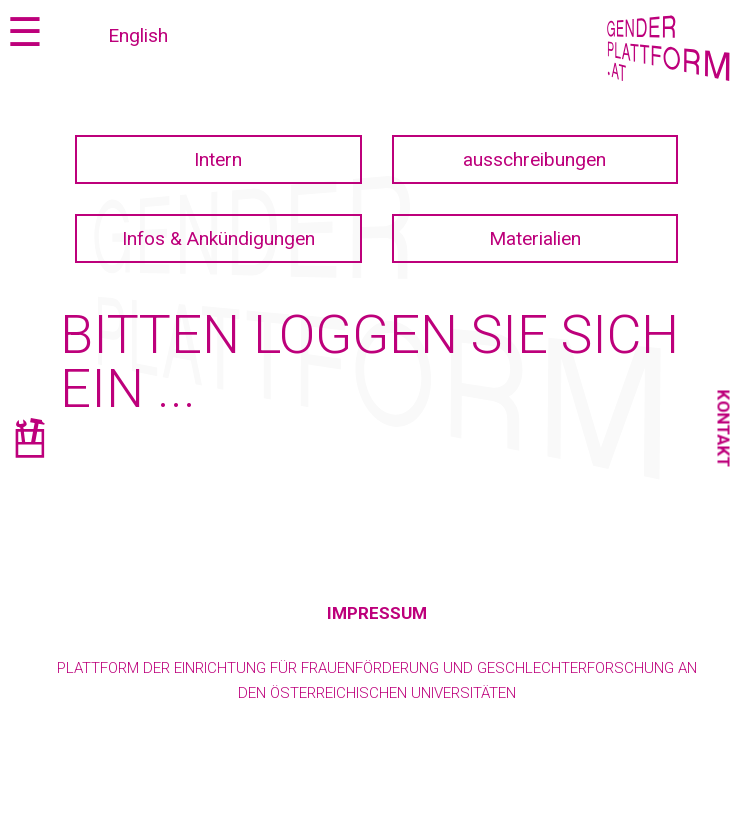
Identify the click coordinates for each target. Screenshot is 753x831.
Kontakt (724, 428)
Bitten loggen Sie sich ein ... (369, 361)
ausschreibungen (534, 159)
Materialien (535, 238)
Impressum (377, 613)
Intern (218, 159)
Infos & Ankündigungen (218, 238)
